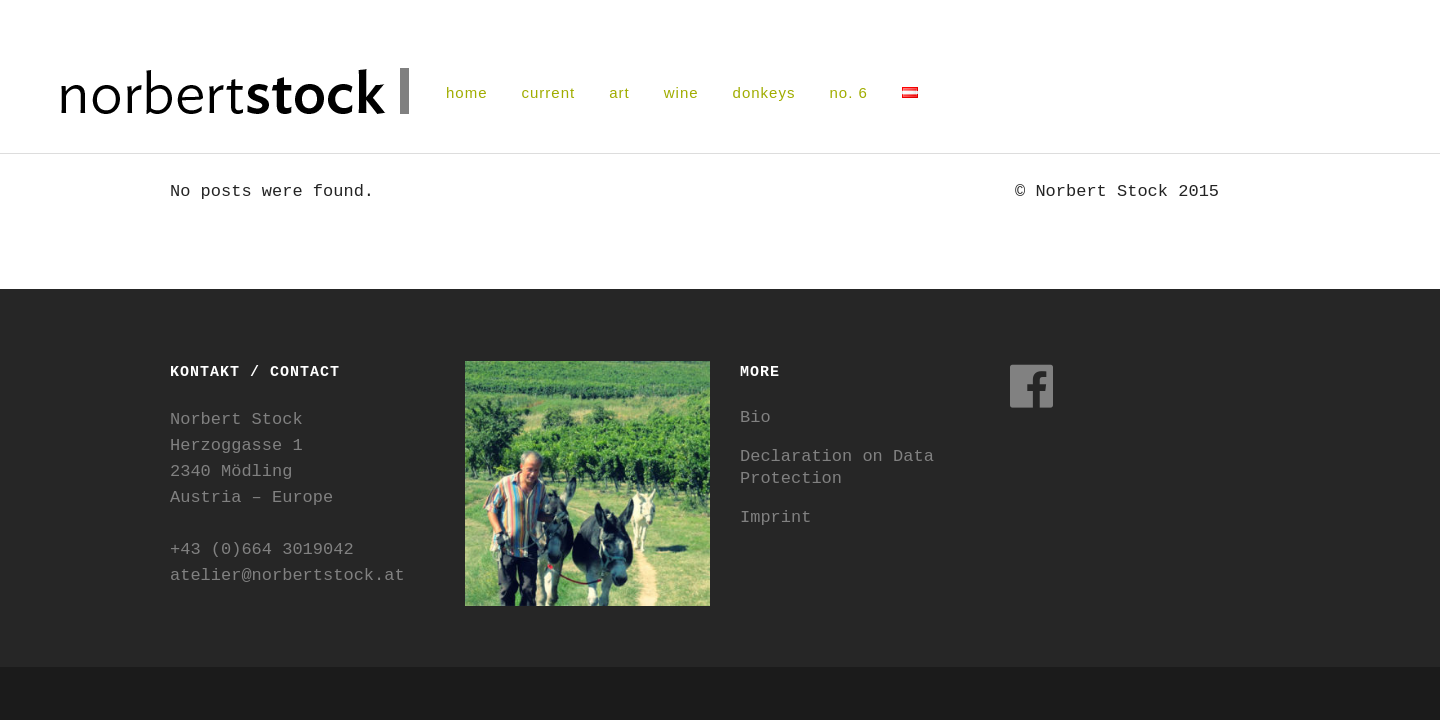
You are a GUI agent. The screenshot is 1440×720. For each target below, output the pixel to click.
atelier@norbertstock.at (287, 575)
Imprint (775, 517)
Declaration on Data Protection (837, 467)
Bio (755, 417)
